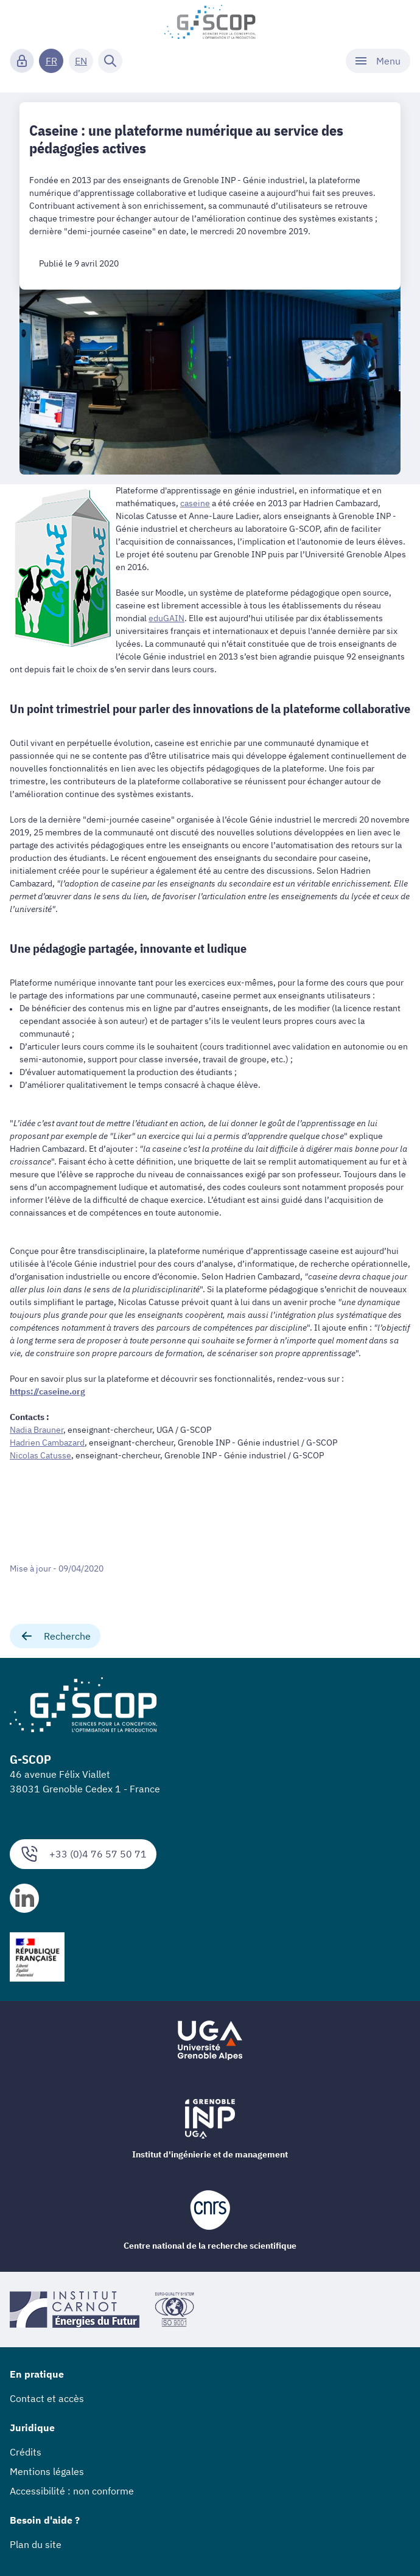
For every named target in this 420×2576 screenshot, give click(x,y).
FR (51, 61)
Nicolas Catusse (40, 1455)
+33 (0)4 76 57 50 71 (83, 1854)
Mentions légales (47, 2471)
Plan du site (35, 2544)
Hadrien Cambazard (47, 1442)
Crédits (25, 2452)
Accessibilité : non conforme (72, 2491)
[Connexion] (22, 61)
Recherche (55, 1636)
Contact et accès (47, 2398)
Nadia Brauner (36, 1429)
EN (81, 61)
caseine (195, 503)
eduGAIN (166, 618)
